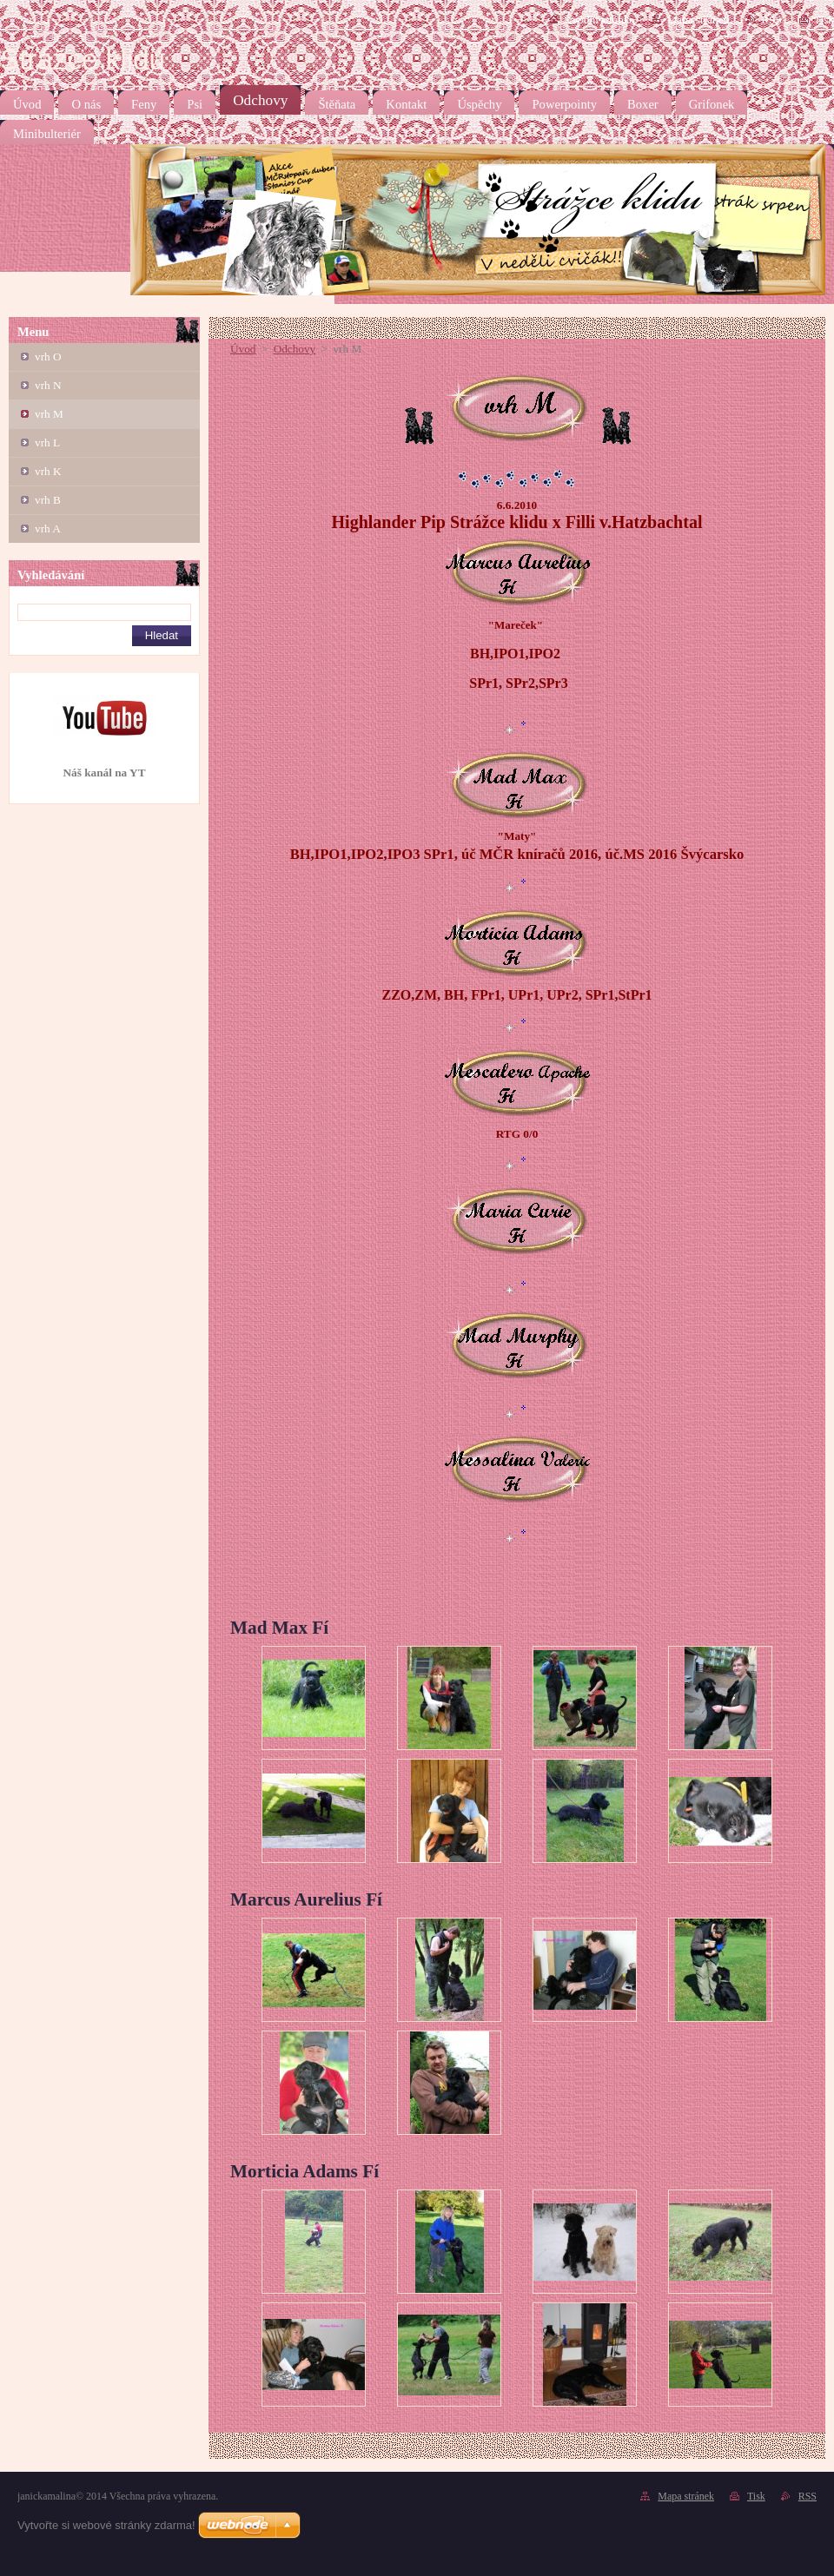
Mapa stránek (697, 19)
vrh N (48, 385)
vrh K (48, 471)
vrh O (48, 356)
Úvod (242, 348)
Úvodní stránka (599, 19)
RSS (771, 19)
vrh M (49, 413)
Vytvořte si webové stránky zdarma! (106, 2525)
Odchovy (295, 348)
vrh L (47, 442)
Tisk (824, 19)
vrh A (48, 528)
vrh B (48, 499)
